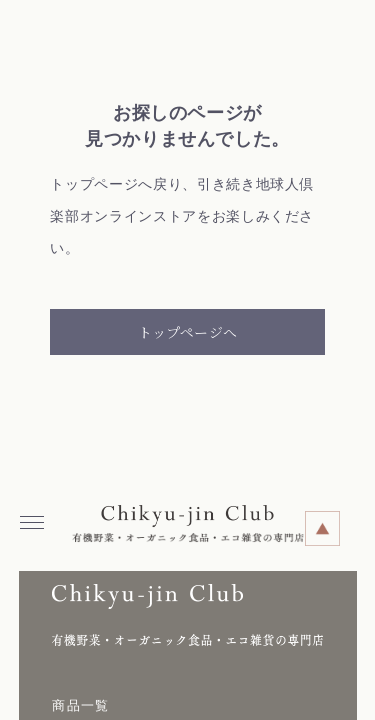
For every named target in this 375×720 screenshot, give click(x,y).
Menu (36, 515)
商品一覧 (80, 705)
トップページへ (187, 332)
